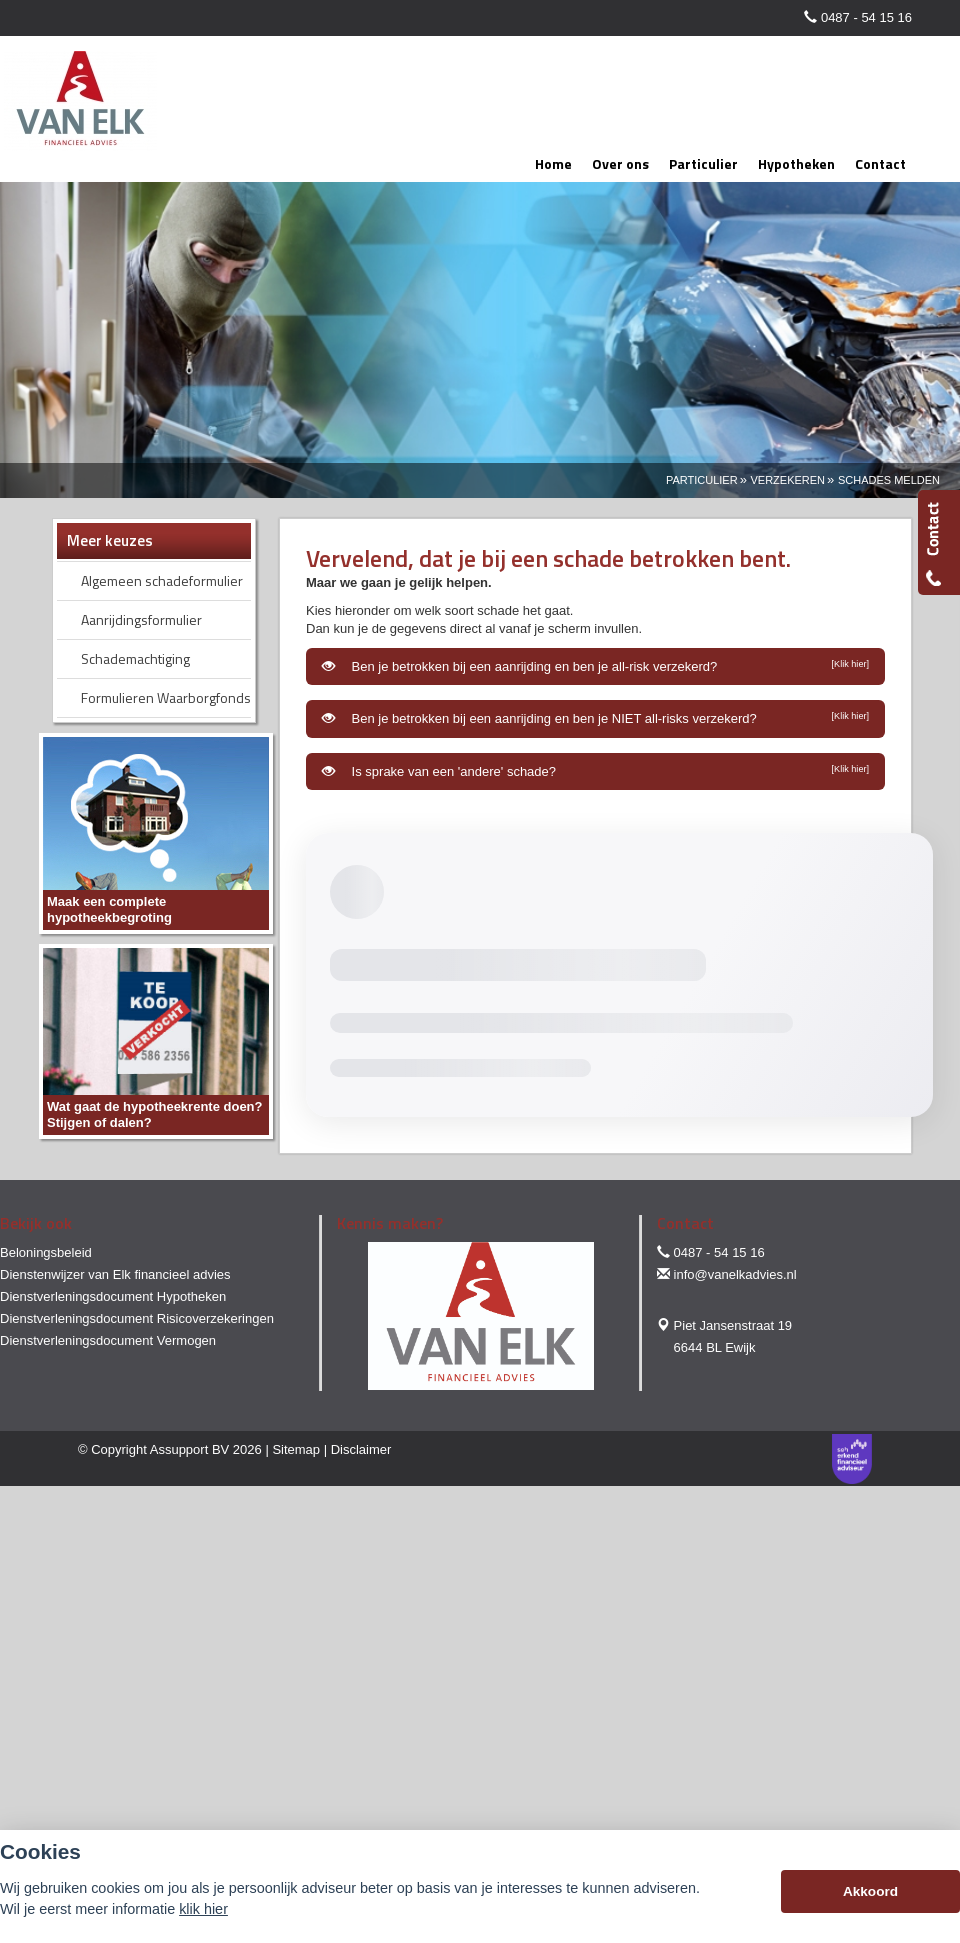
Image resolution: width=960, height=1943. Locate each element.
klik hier (203, 1909)
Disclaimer (361, 1449)
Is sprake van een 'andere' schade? (595, 771)
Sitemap (296, 1449)
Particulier (702, 480)
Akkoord (870, 1891)
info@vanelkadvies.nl (735, 1274)
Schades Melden (889, 480)
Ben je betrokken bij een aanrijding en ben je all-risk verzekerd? (595, 666)
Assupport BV (190, 1449)
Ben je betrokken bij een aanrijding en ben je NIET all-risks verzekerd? (595, 718)
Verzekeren (787, 480)
